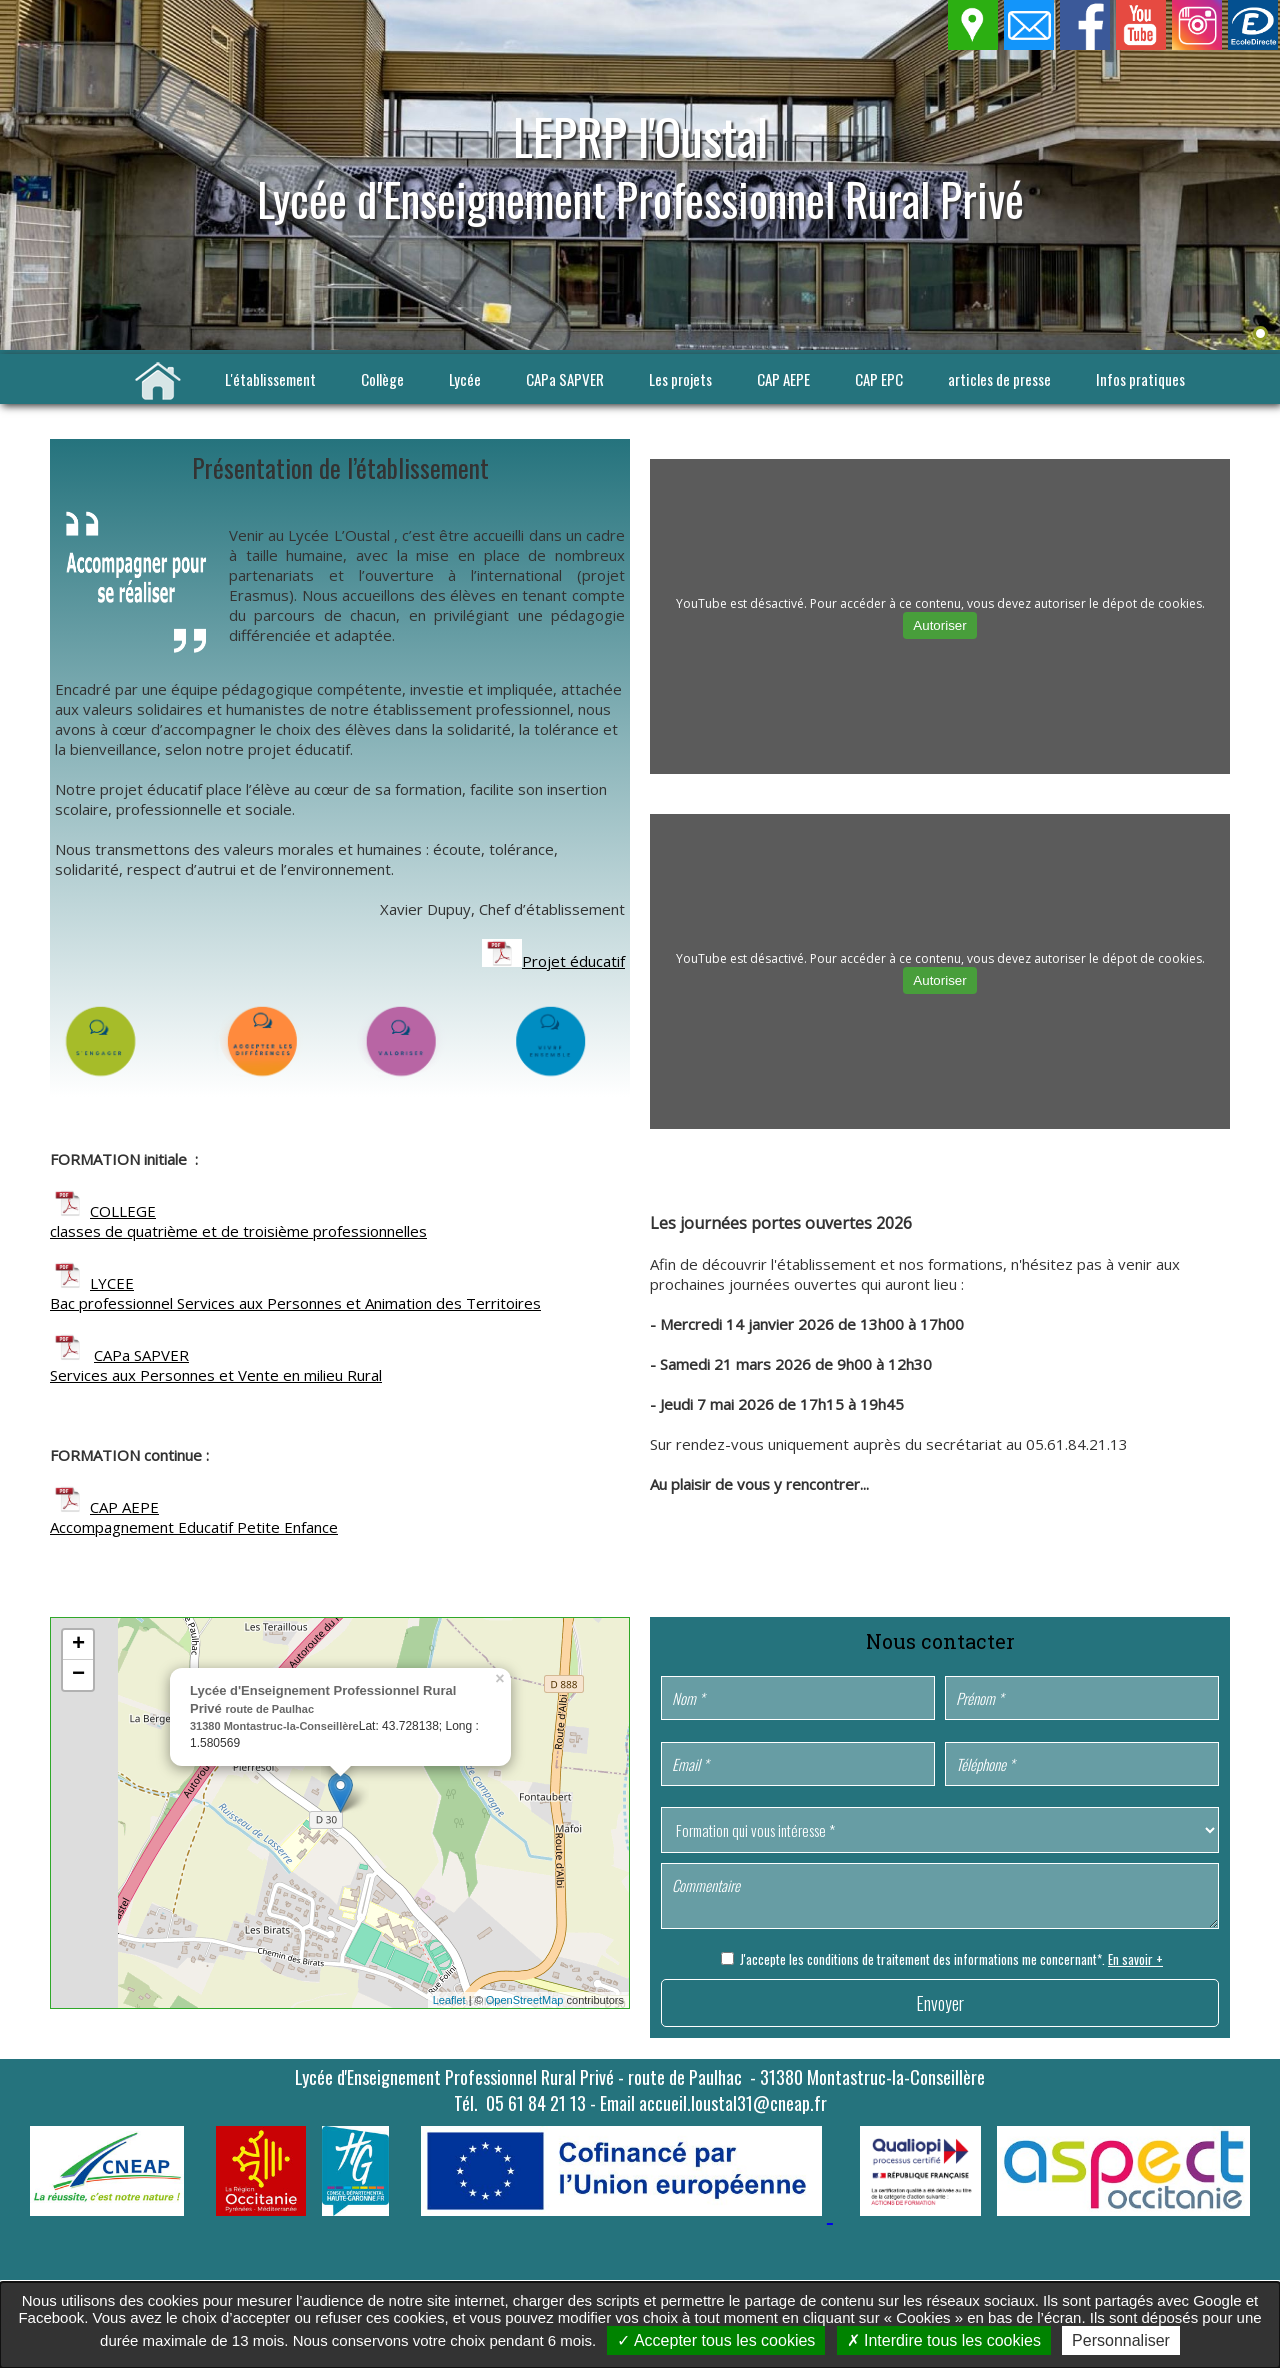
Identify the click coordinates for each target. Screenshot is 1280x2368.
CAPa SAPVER (565, 379)
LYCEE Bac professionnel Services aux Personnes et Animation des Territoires (295, 1293)
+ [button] (78, 1645)
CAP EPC (879, 379)
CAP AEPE (783, 379)
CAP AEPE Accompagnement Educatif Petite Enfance (194, 1517)
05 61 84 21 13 (536, 2103)
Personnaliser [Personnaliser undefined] (1121, 2340)
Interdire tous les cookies (944, 2340)
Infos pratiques (1140, 379)
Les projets (680, 379)
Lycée (465, 379)
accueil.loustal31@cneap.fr (733, 2103)
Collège (382, 379)
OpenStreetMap (525, 2000)
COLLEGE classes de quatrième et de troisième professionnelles (238, 1221)
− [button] (78, 1675)
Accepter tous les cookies (716, 2340)
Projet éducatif (573, 961)
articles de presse (999, 379)
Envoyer (940, 2003)
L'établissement (270, 379)
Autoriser (939, 625)
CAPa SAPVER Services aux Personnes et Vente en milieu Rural (216, 1365)
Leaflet (449, 2000)
